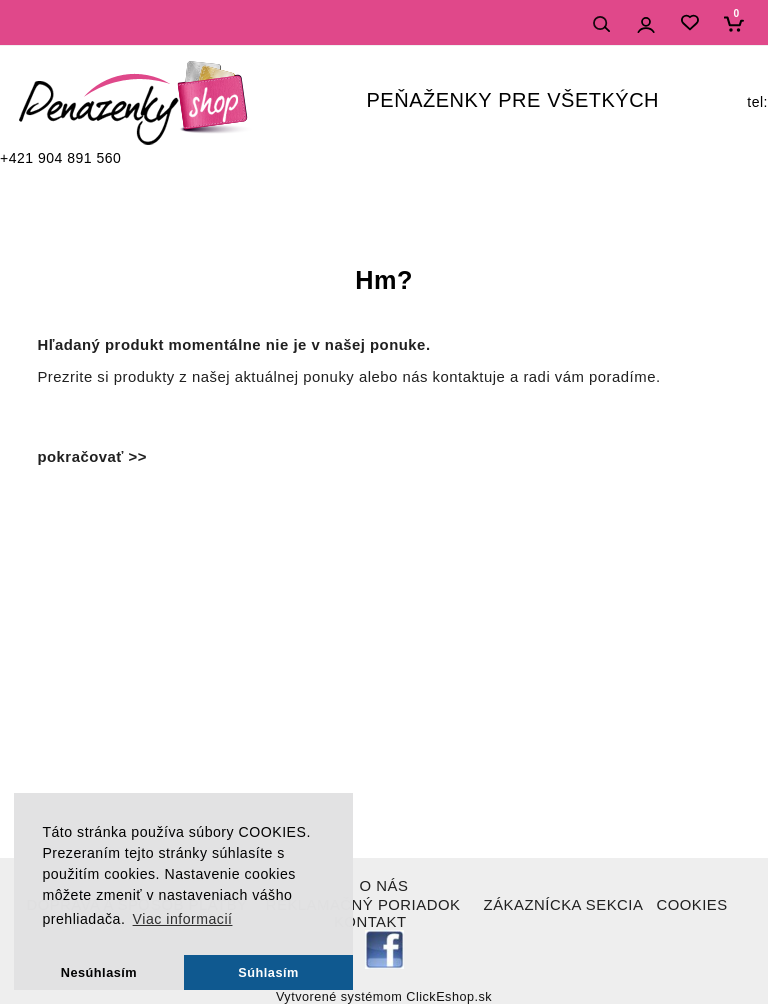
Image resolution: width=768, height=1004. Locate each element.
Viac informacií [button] (183, 919)
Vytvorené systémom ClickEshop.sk (384, 997)
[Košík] (738, 23)
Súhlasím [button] (268, 972)
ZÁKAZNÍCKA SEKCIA (563, 905)
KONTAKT (370, 922)
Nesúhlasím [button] (99, 972)
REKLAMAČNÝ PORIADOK (363, 905)
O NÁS (384, 886)
